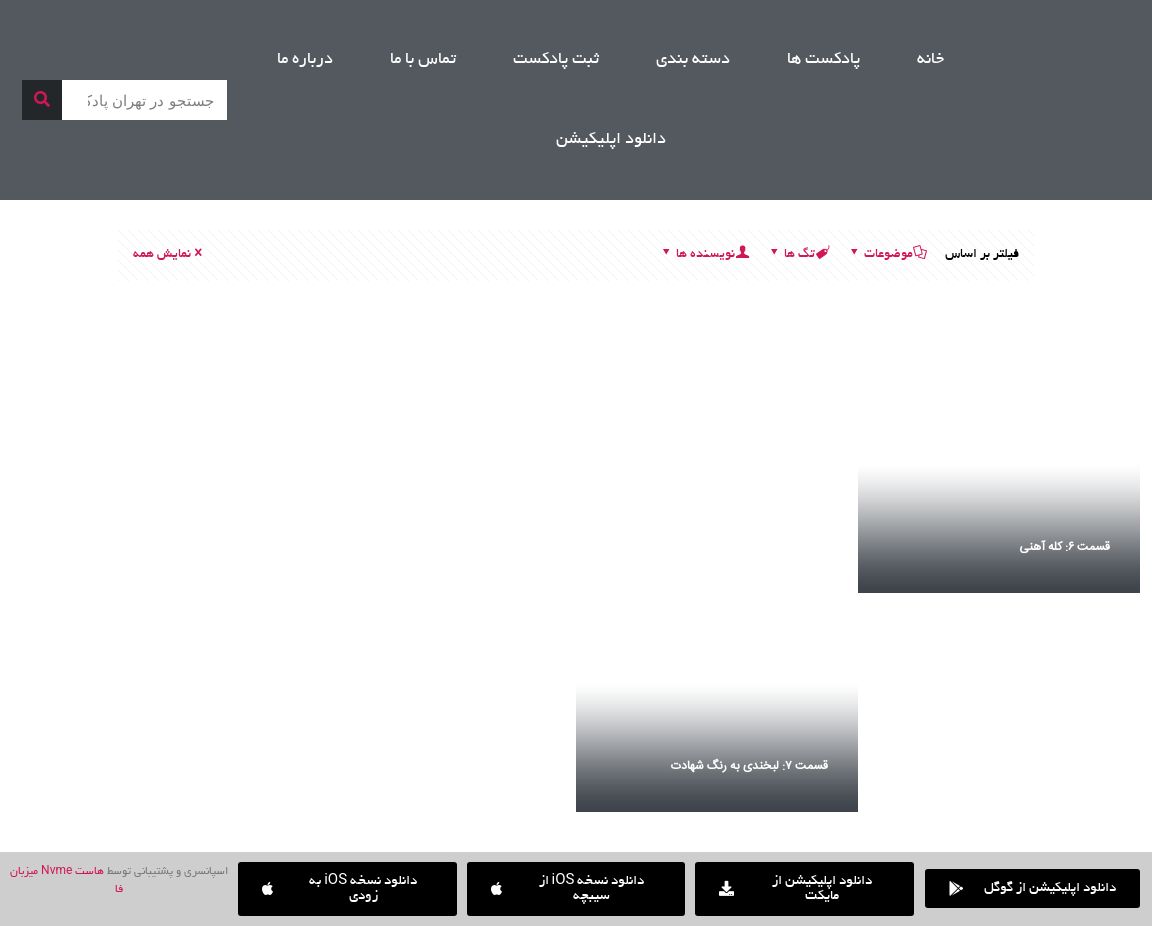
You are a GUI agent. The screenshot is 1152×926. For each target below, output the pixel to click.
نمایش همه (169, 255)
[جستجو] (42, 100)
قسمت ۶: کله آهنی (1064, 547)
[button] (347, 889)
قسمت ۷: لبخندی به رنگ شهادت (749, 766)
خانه (930, 60)
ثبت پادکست (556, 60)
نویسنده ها (704, 255)
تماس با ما (423, 60)
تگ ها (798, 255)
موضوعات (887, 255)
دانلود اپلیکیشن (611, 140)
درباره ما (305, 60)
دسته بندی (693, 60)
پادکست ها (823, 60)
